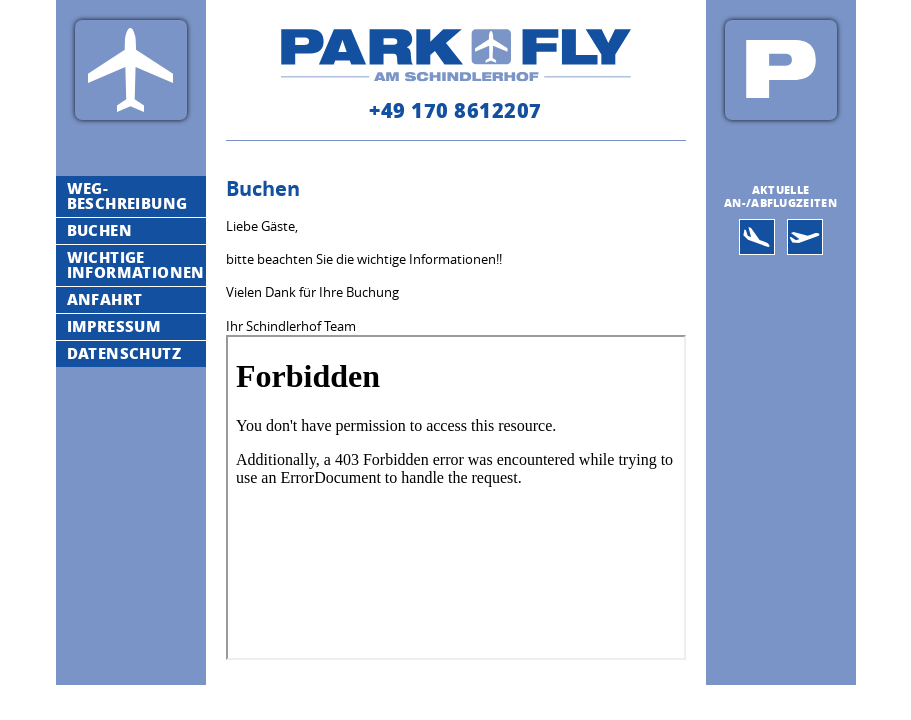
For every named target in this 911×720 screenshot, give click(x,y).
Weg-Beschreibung (127, 195)
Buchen (99, 230)
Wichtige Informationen (136, 264)
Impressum (114, 326)
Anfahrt (105, 299)
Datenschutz (124, 353)
